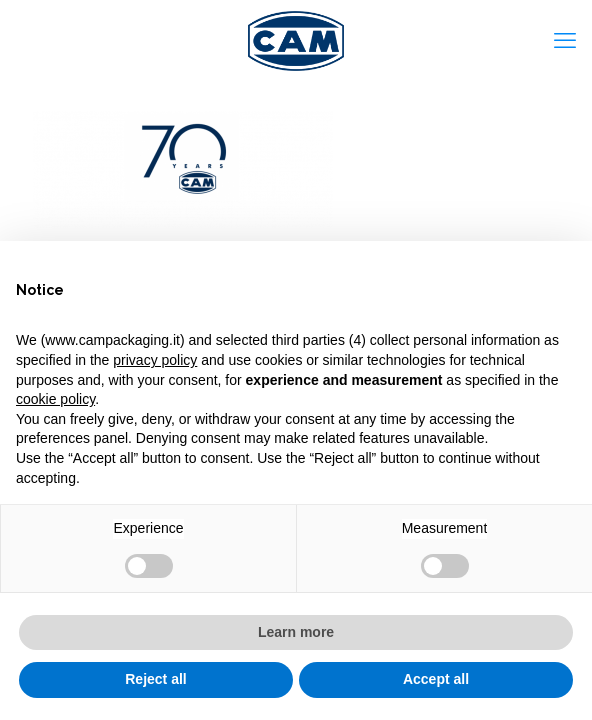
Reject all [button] (155, 679)
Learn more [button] (296, 632)
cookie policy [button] (55, 399)
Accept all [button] (436, 679)
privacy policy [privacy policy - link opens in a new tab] (155, 360)
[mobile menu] (565, 40)
